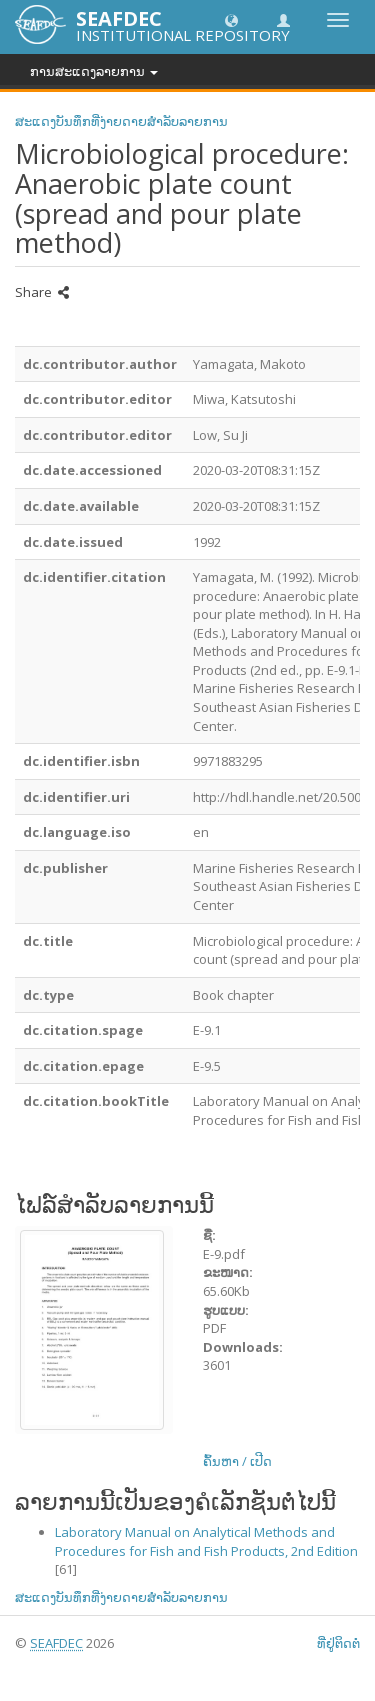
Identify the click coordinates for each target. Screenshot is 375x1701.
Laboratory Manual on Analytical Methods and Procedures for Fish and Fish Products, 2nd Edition (206, 1541)
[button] (231, 19)
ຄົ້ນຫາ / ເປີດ (237, 1461)
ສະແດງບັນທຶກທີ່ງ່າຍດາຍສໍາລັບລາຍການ (121, 121)
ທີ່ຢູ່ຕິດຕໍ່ (338, 1643)
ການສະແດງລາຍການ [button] (94, 71)
